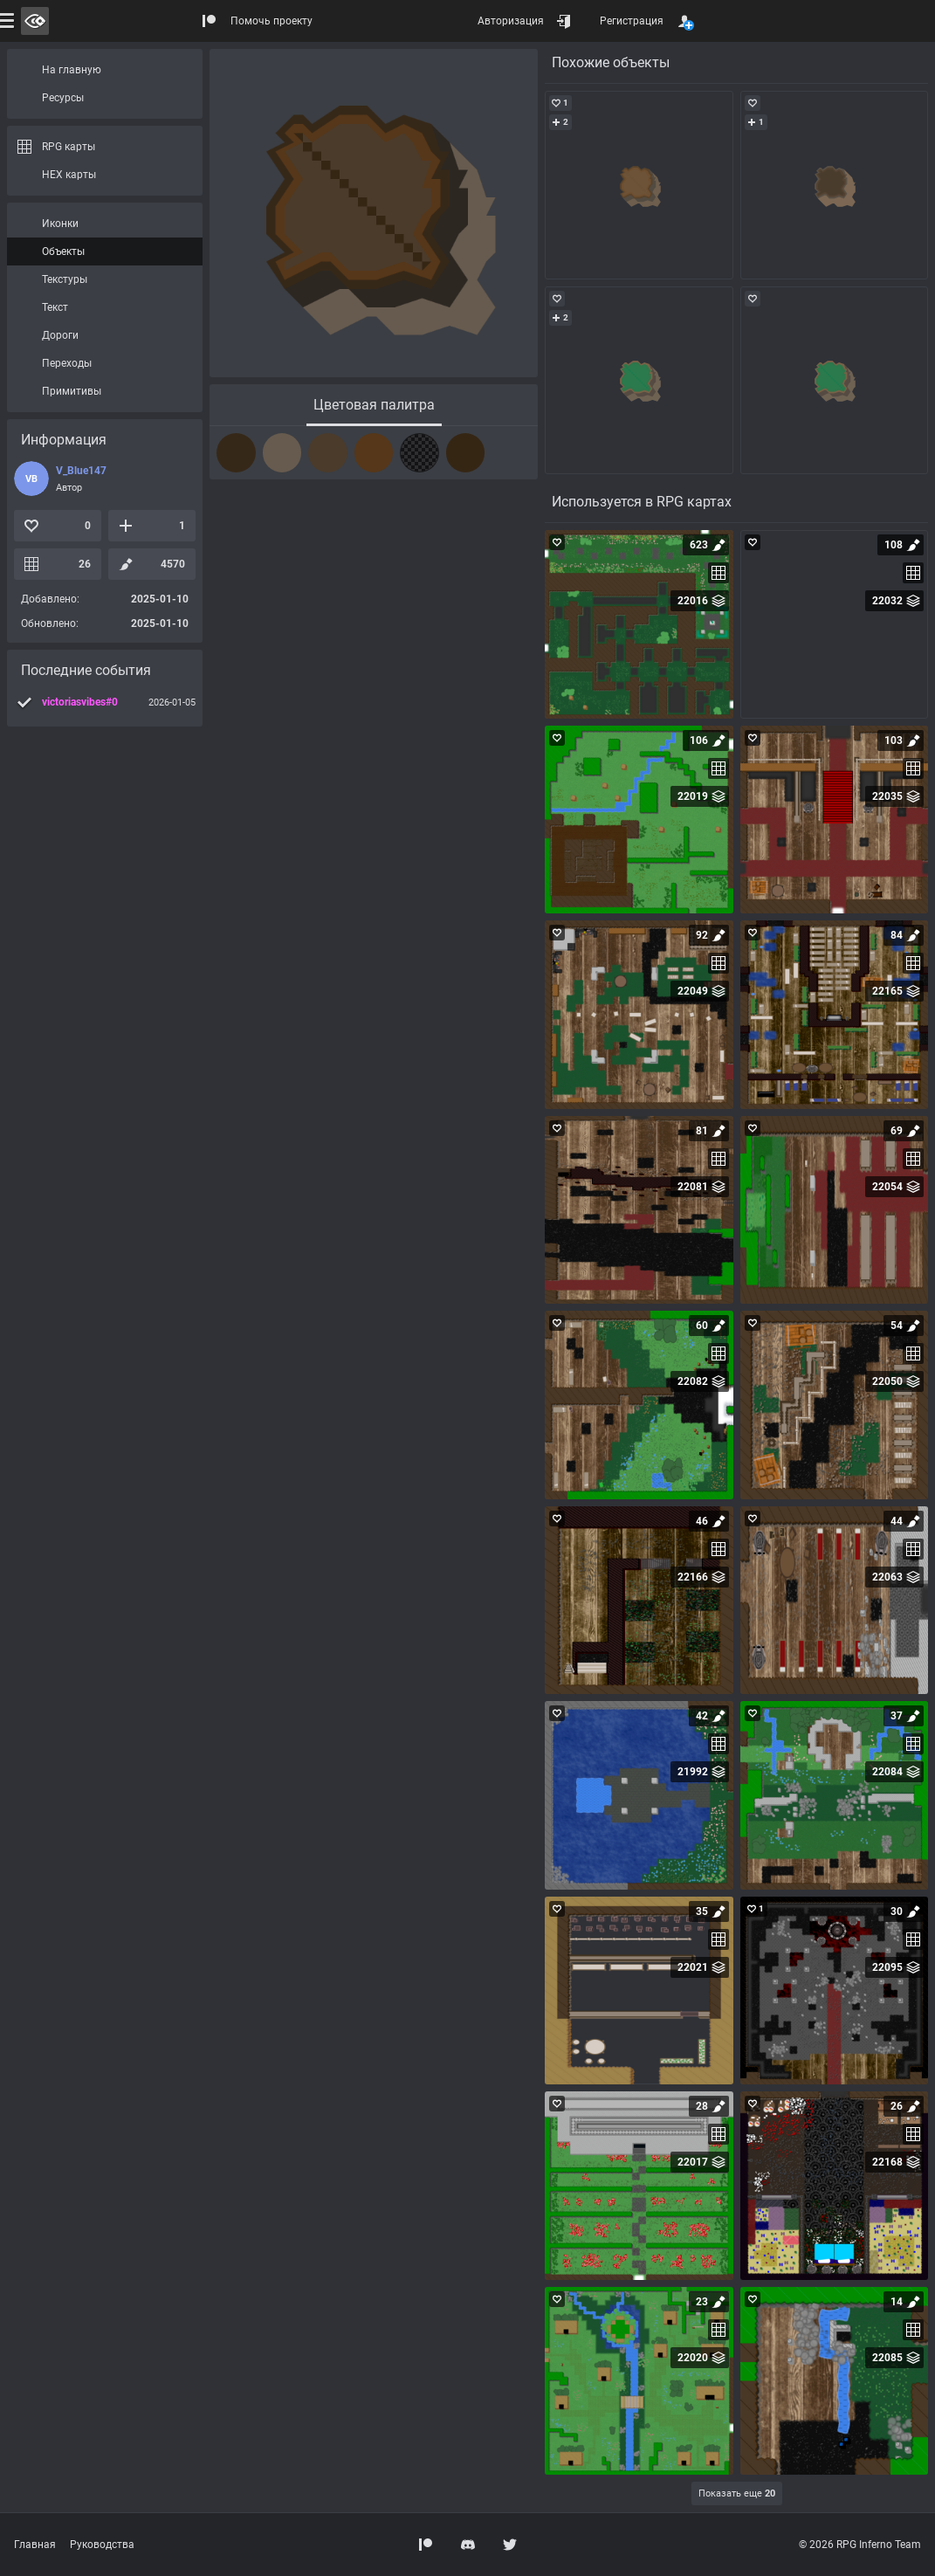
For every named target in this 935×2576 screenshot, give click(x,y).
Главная (35, 2544)
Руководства (102, 2544)
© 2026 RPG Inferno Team (860, 2544)
